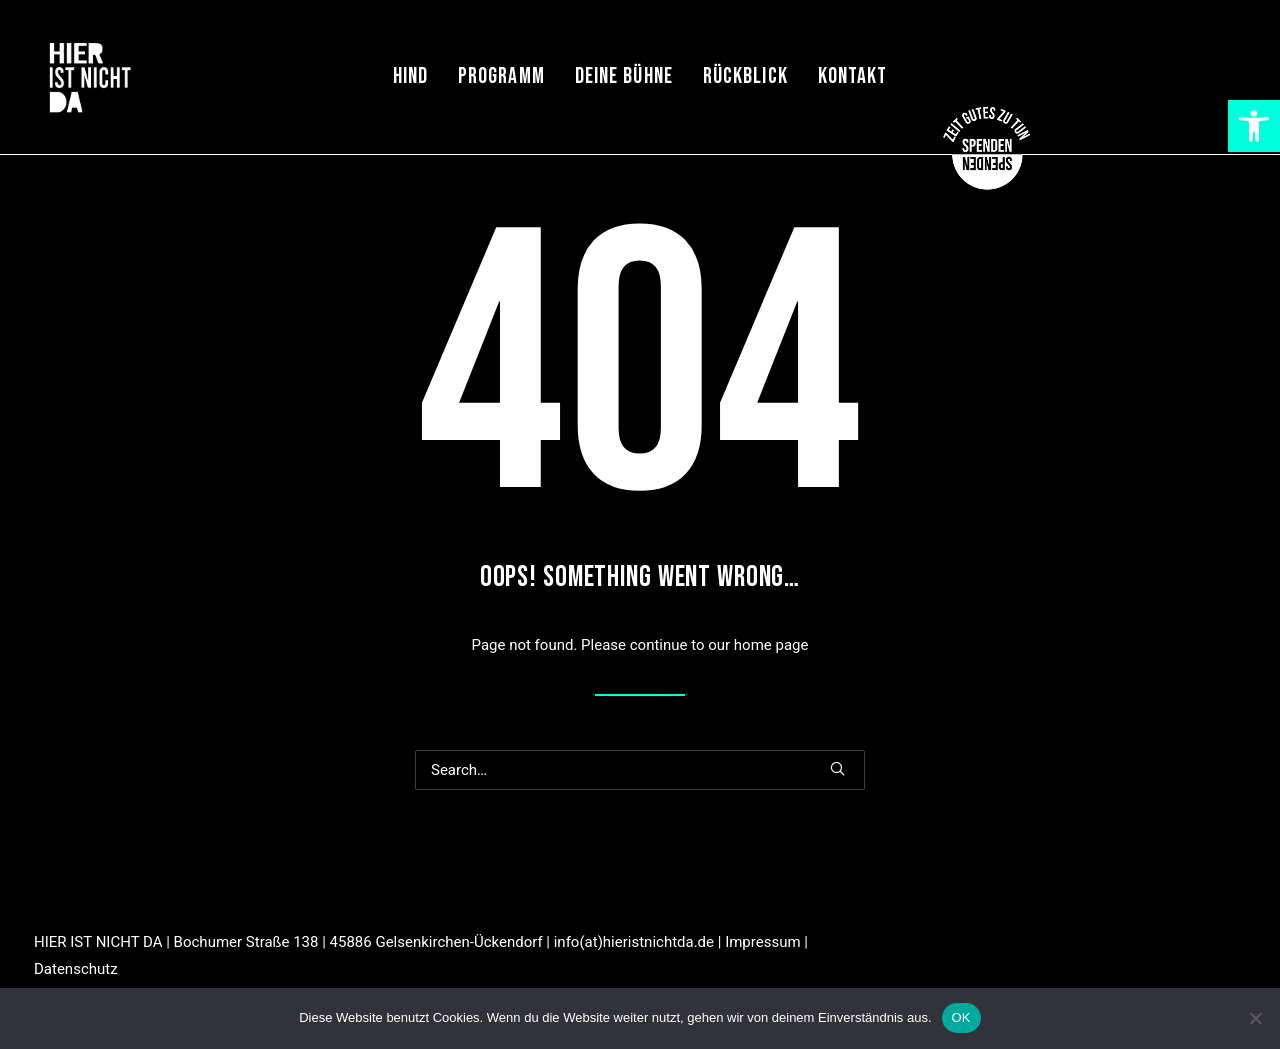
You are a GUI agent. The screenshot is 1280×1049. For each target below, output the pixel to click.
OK (961, 1017)
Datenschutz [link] (76, 969)
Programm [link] (501, 76)
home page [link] (771, 645)
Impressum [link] (762, 942)
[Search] (640, 770)
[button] (837, 768)
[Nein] (1255, 1018)
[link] (1254, 126)
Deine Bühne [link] (624, 76)
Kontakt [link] (853, 76)
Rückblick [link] (745, 76)
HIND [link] (410, 76)
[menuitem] (410, 77)
